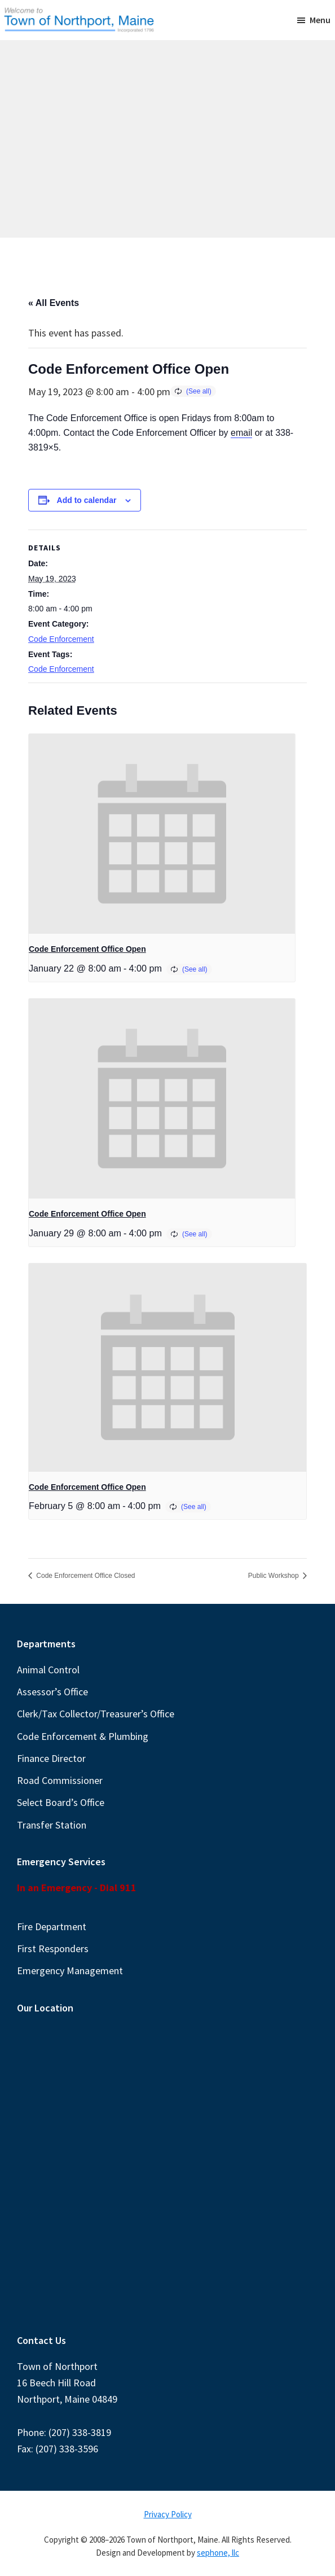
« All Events (53, 303)
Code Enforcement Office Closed (84, 1576)
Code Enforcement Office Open (87, 949)
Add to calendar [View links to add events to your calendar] (87, 500)
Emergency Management (70, 1970)
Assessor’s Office (52, 1691)
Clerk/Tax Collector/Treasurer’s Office (95, 1713)
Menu (320, 19)
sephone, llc (218, 2552)
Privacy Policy (168, 2514)
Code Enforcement (61, 639)
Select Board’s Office (60, 1802)
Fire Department (51, 1926)
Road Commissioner (60, 1780)
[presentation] (162, 834)
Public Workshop (274, 1576)
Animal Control (48, 1669)
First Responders (53, 1948)
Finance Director (51, 1758)
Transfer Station (51, 1824)
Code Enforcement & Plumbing (82, 1736)
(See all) (198, 391)
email (241, 433)
